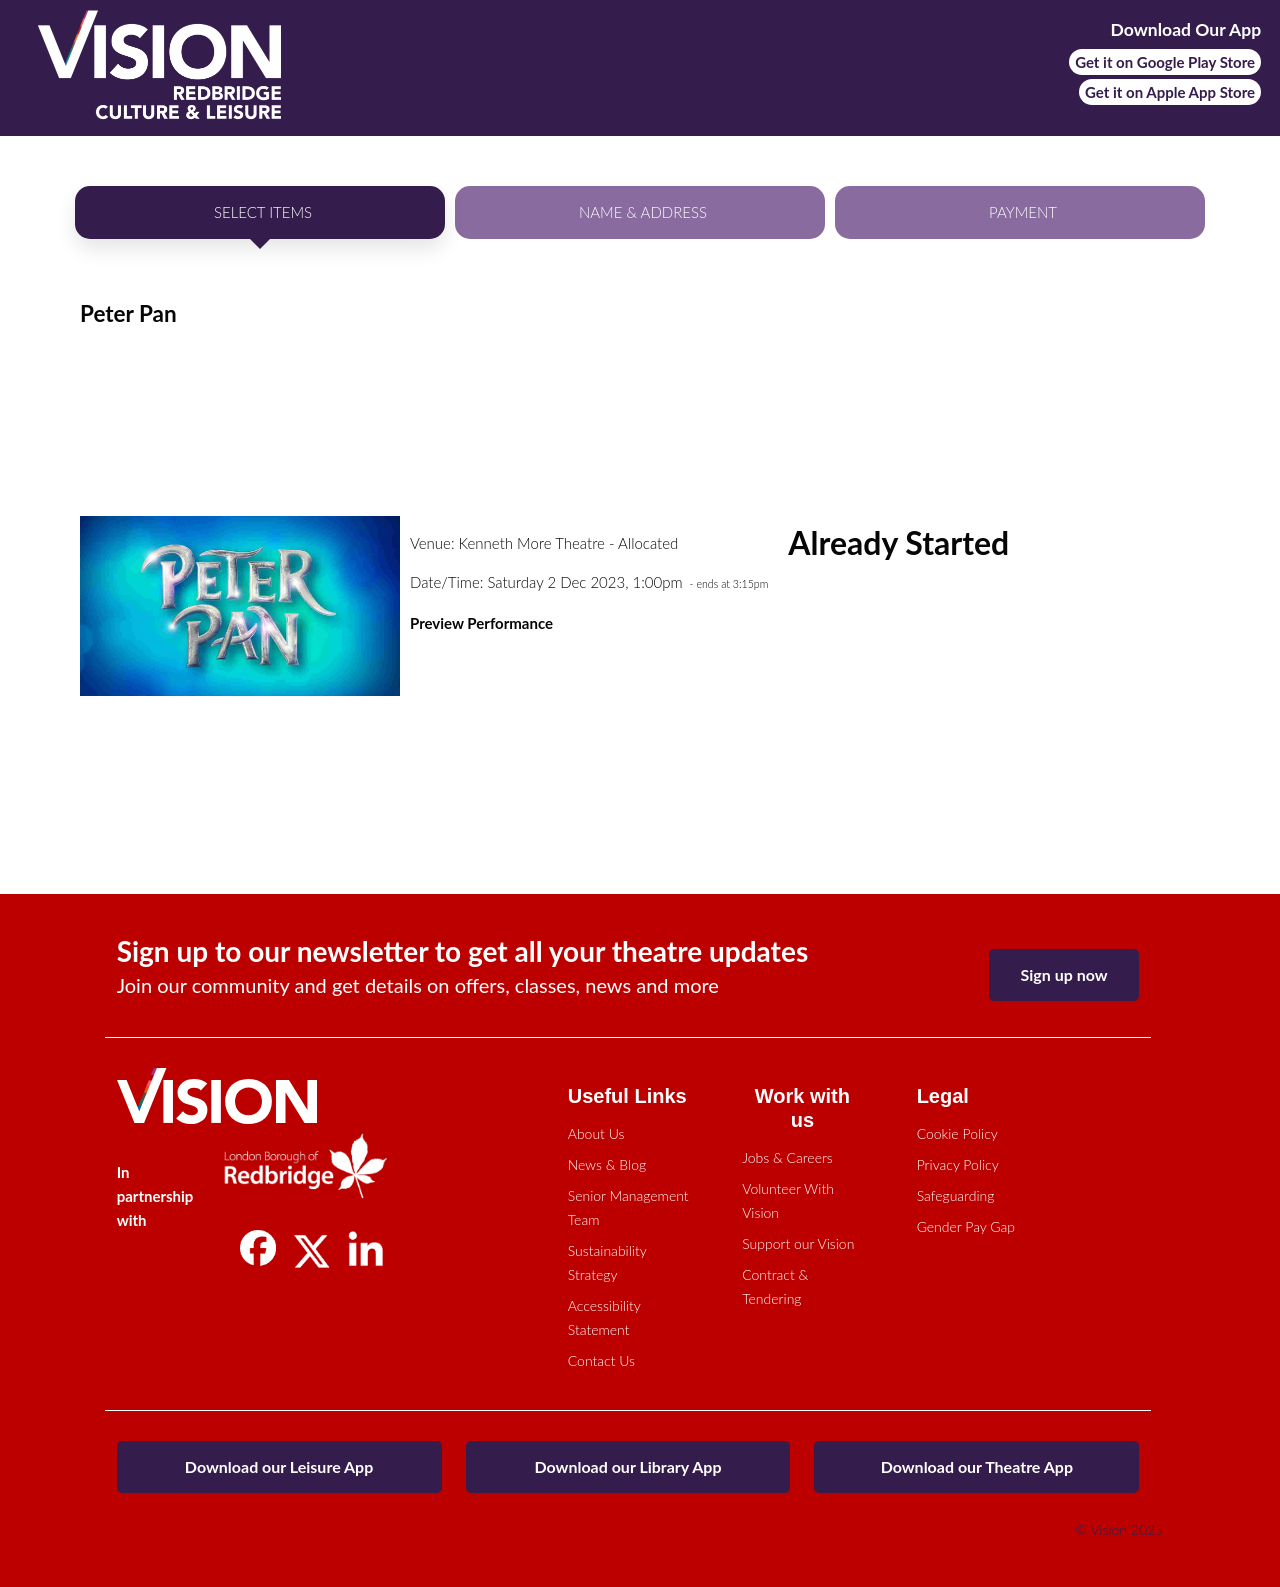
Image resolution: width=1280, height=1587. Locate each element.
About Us (596, 1133)
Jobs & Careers (787, 1157)
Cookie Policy (957, 1133)
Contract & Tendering (775, 1286)
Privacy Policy (958, 1164)
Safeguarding (956, 1195)
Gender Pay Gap (966, 1226)
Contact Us (601, 1360)
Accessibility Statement (604, 1317)
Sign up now (1064, 974)
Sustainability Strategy (607, 1262)
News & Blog (607, 1164)
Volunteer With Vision (788, 1200)
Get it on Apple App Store (1170, 92)
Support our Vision (798, 1243)
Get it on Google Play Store (1165, 62)
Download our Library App (627, 1466)
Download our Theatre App (977, 1466)
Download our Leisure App (279, 1466)
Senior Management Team (628, 1207)
